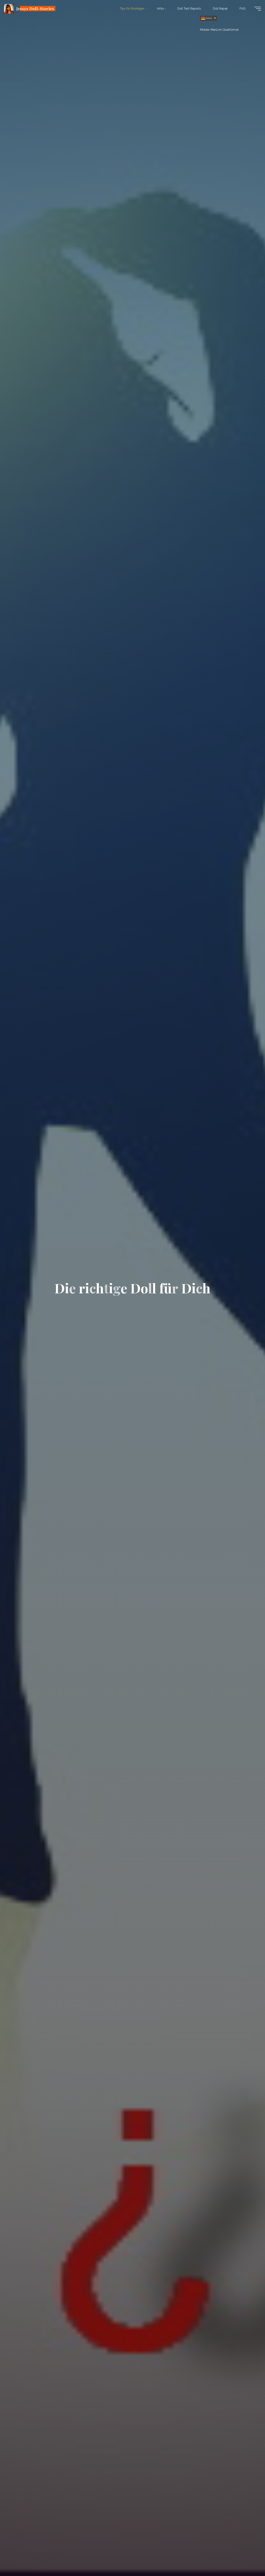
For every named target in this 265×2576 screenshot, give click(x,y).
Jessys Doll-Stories (39, 8)
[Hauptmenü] (254, 9)
